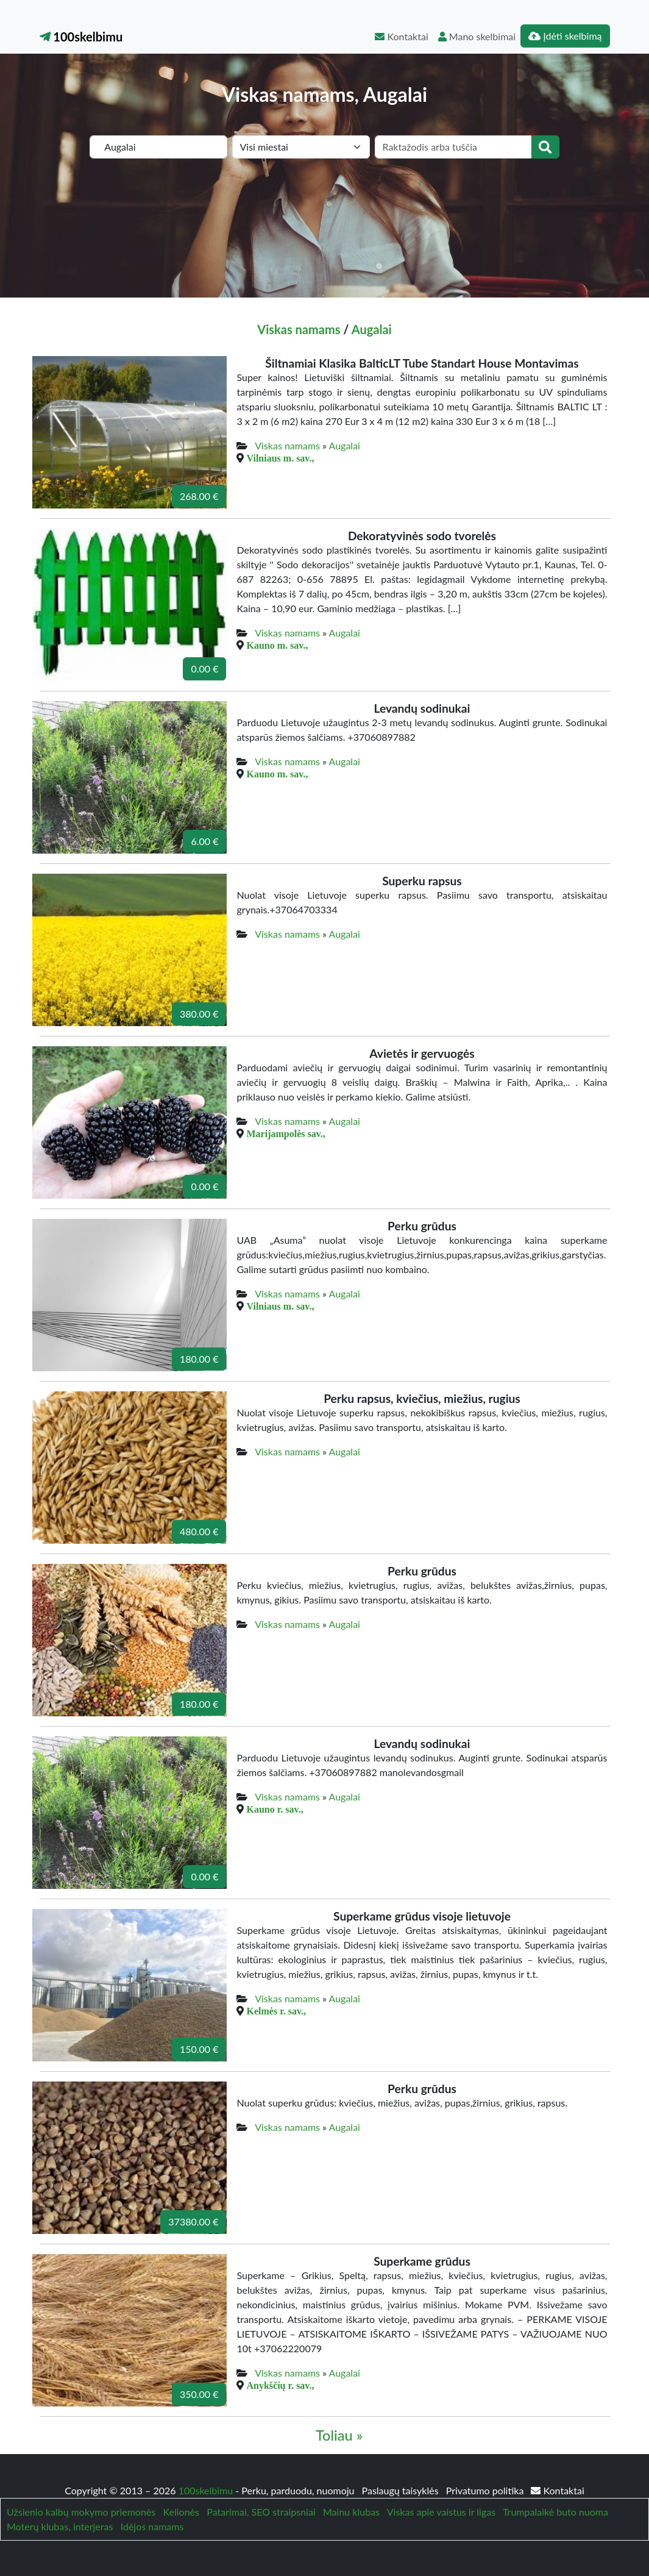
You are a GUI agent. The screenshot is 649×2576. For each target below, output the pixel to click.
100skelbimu (81, 36)
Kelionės (181, 2511)
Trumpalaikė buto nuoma (555, 2511)
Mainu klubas (351, 2511)
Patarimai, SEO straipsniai (261, 2511)
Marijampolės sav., (285, 1133)
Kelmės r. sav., (276, 2011)
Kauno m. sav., (277, 645)
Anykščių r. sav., (280, 2385)
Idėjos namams (152, 2526)
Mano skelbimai (477, 36)
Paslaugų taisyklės (401, 2490)
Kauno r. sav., (274, 1809)
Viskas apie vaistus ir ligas (441, 2511)
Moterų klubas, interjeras (60, 2526)
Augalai (372, 329)
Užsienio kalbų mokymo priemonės (81, 2511)
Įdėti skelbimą (564, 35)
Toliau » (339, 2435)
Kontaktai (401, 36)
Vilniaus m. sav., (280, 458)
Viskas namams (298, 329)
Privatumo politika (486, 2490)
